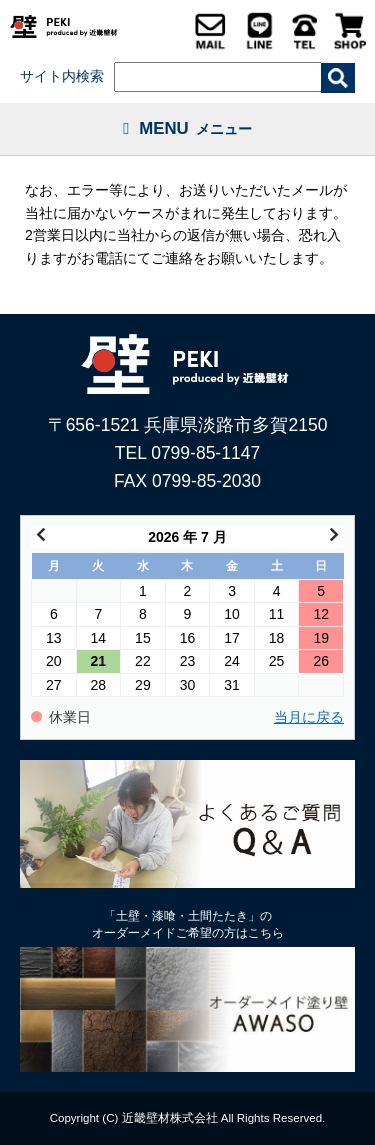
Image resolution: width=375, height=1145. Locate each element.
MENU (187, 128)
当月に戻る (309, 717)
